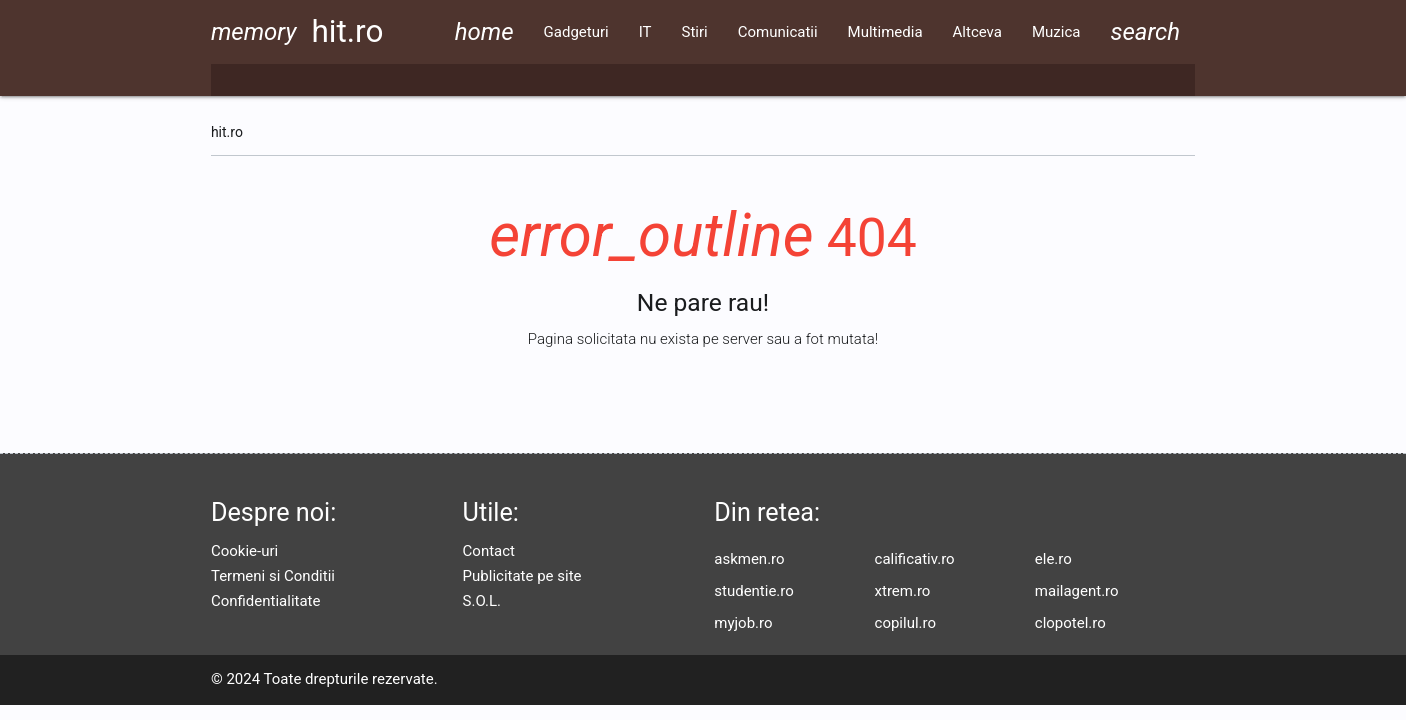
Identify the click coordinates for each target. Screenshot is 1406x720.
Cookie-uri (244, 551)
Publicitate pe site (522, 576)
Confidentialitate (266, 601)
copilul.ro (906, 623)
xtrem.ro (903, 591)
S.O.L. (482, 601)
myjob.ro (743, 623)
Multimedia (885, 32)
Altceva (977, 32)
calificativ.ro (915, 559)
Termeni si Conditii (273, 576)
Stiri (695, 32)
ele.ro (1053, 559)
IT (645, 32)
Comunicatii (778, 32)
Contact (489, 551)
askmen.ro (749, 559)
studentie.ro (754, 591)
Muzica (1056, 32)
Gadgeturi (576, 32)
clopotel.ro (1070, 623)
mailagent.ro (1077, 591)
